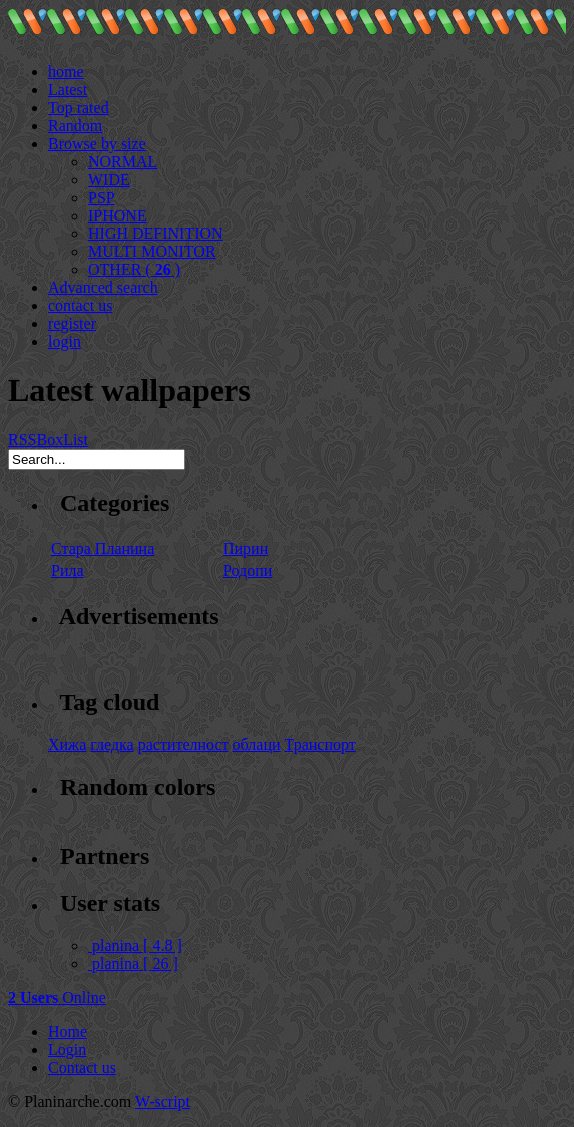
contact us (80, 305)
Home (67, 1031)
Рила (67, 570)
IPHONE (117, 215)
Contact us (82, 1067)
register (72, 323)
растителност (183, 744)
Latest (67, 89)
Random (75, 125)
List (75, 439)
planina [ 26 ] (133, 963)
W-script (162, 1101)
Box (49, 439)
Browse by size (97, 143)
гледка (111, 744)
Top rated (78, 107)
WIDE (109, 179)
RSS (22, 439)
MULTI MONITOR (152, 251)
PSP (101, 197)
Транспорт (320, 744)
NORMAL (122, 161)
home (66, 71)
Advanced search (103, 287)
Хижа (67, 744)
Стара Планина (102, 548)
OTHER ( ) (134, 269)
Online (57, 997)
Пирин (245, 548)
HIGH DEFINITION (155, 233)
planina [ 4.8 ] (135, 945)
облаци (257, 744)
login (64, 341)
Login (67, 1049)
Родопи (247, 570)
